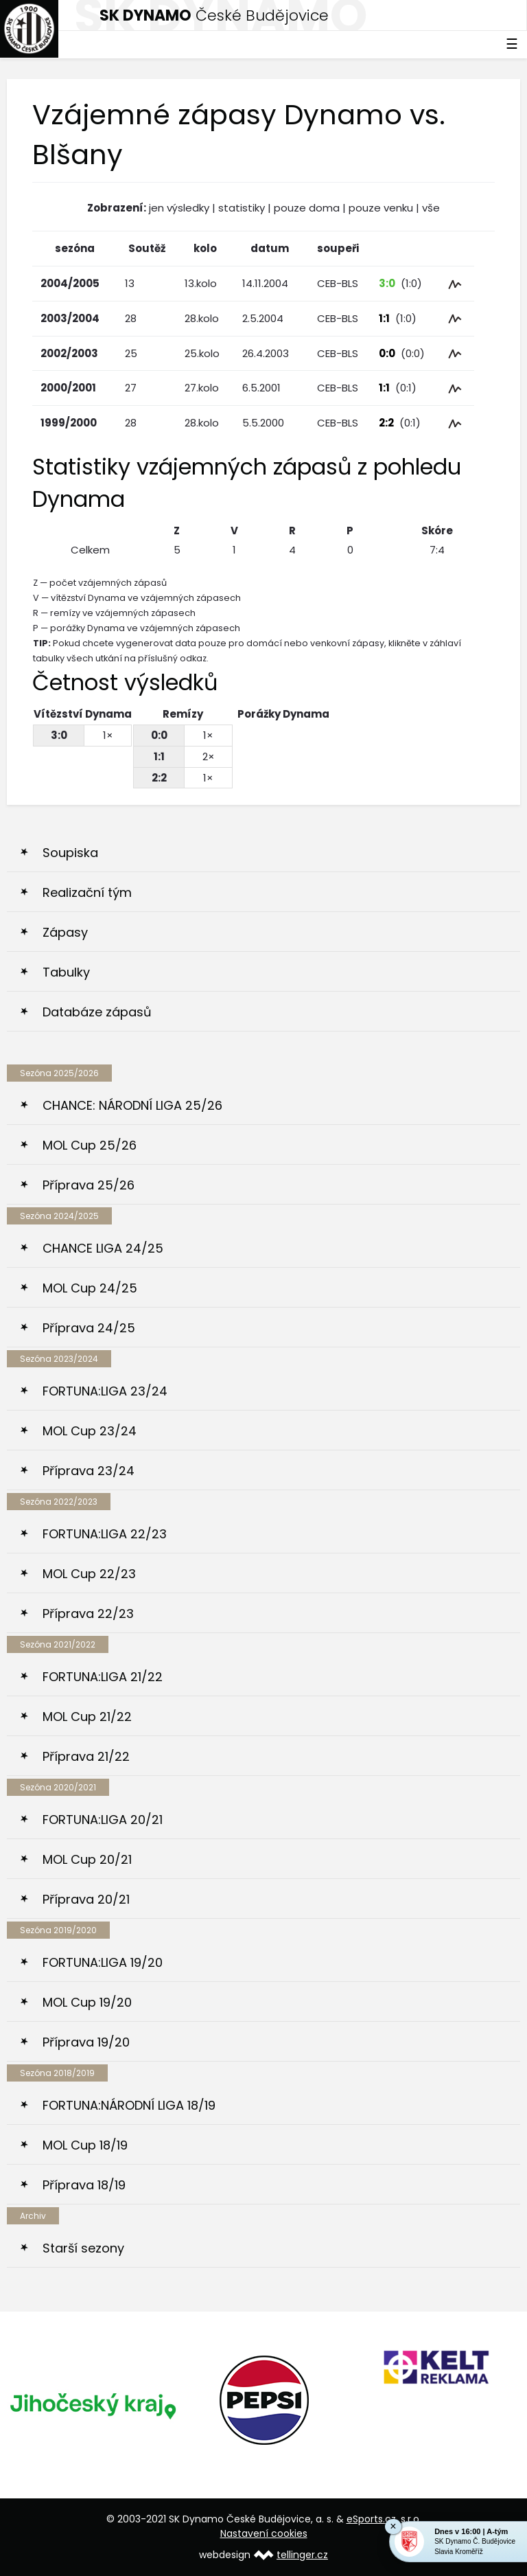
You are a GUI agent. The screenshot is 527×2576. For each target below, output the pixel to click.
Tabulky (66, 972)
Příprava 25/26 (88, 1185)
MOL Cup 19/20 (87, 2002)
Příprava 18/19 (84, 2184)
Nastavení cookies (263, 2533)
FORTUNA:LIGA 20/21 (103, 1819)
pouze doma (307, 208)
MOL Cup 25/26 (90, 1145)
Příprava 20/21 (86, 1899)
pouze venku (381, 208)
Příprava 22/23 (88, 1613)
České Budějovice (214, 15)
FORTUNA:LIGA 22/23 (105, 1533)
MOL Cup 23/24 (90, 1430)
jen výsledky (179, 208)
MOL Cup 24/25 (90, 1288)
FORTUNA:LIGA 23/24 (105, 1391)
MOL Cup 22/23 (89, 1573)
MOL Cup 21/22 (87, 1716)
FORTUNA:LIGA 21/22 (103, 1676)
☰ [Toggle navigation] (512, 44)
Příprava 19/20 (86, 2042)
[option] (92, 2405)
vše (431, 208)
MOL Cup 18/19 (85, 2145)
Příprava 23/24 (88, 1470)
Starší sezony (83, 2248)
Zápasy (65, 932)
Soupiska (70, 852)
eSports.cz (371, 2519)
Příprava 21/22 (86, 1756)
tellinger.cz (302, 2555)
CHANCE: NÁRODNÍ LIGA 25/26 (132, 1105)
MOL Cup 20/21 (87, 1859)
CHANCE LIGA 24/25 (103, 1248)
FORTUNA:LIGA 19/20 (103, 1962)
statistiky (241, 208)
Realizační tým (87, 892)
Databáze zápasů (97, 1012)
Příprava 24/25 (89, 1327)
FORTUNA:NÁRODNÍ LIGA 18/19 (129, 2105)
